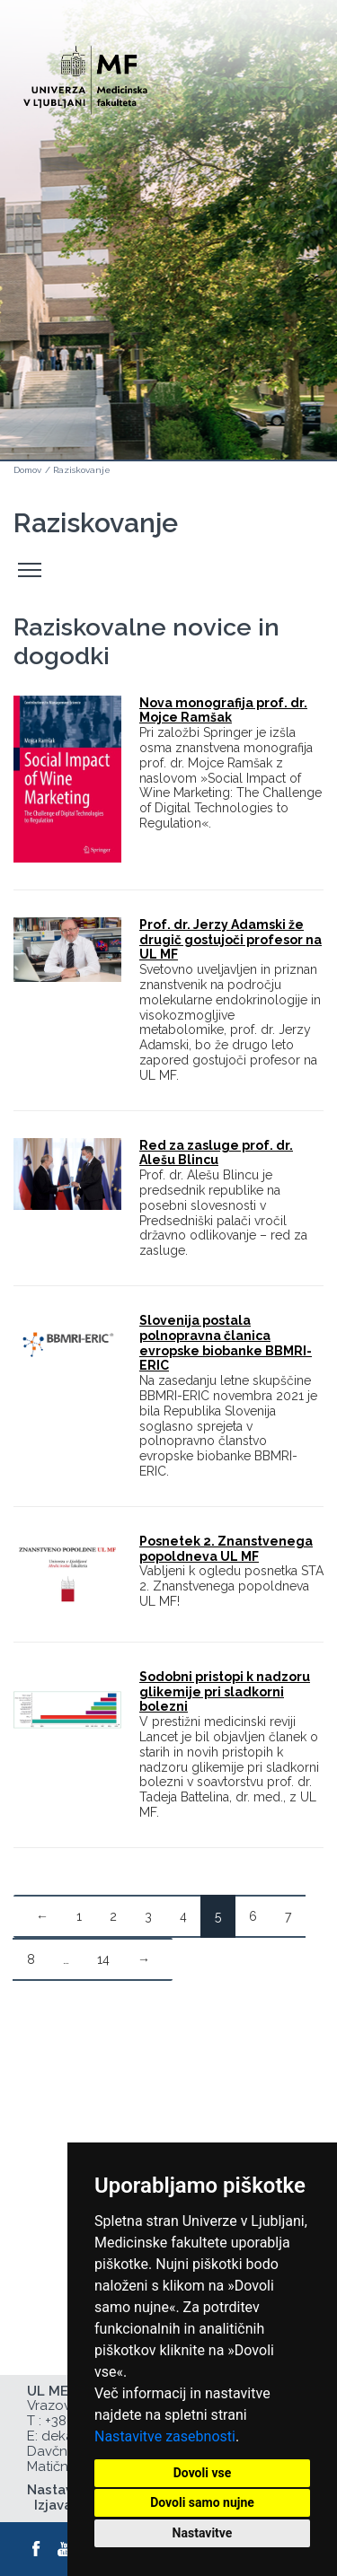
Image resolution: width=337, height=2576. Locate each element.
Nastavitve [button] (203, 2533)
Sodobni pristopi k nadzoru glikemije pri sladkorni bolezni (224, 1691)
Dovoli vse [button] (202, 2473)
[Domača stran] (85, 72)
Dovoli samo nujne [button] (202, 2502)
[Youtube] (65, 2549)
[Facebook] (37, 2549)
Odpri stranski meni (32, 570)
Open (285, 88)
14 (103, 1959)
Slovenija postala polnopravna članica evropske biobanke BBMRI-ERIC (225, 1342)
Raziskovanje (82, 470)
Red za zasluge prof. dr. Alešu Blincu (216, 1153)
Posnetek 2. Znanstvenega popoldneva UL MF (226, 1549)
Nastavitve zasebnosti (164, 2436)
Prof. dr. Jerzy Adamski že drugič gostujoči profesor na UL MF (230, 939)
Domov (27, 470)
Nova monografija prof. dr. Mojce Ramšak (223, 710)
